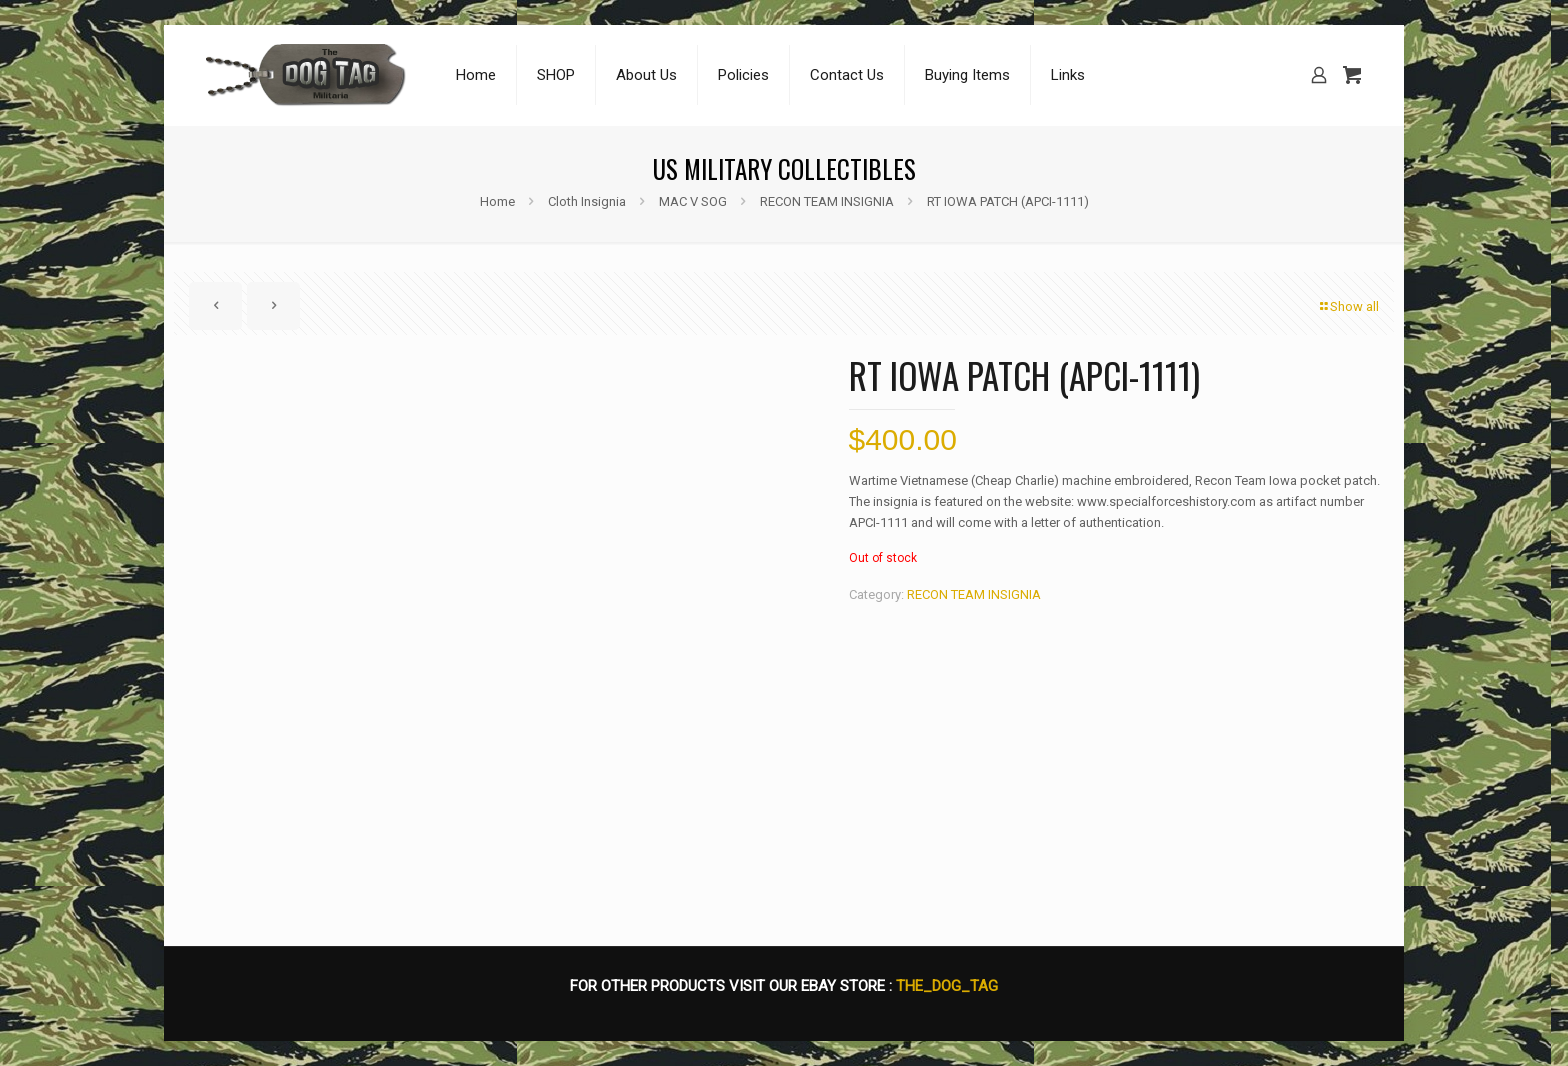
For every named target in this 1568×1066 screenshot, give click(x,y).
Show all (1348, 306)
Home (497, 201)
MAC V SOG (693, 201)
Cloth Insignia (587, 201)
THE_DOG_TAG (947, 986)
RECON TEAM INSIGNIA (827, 201)
